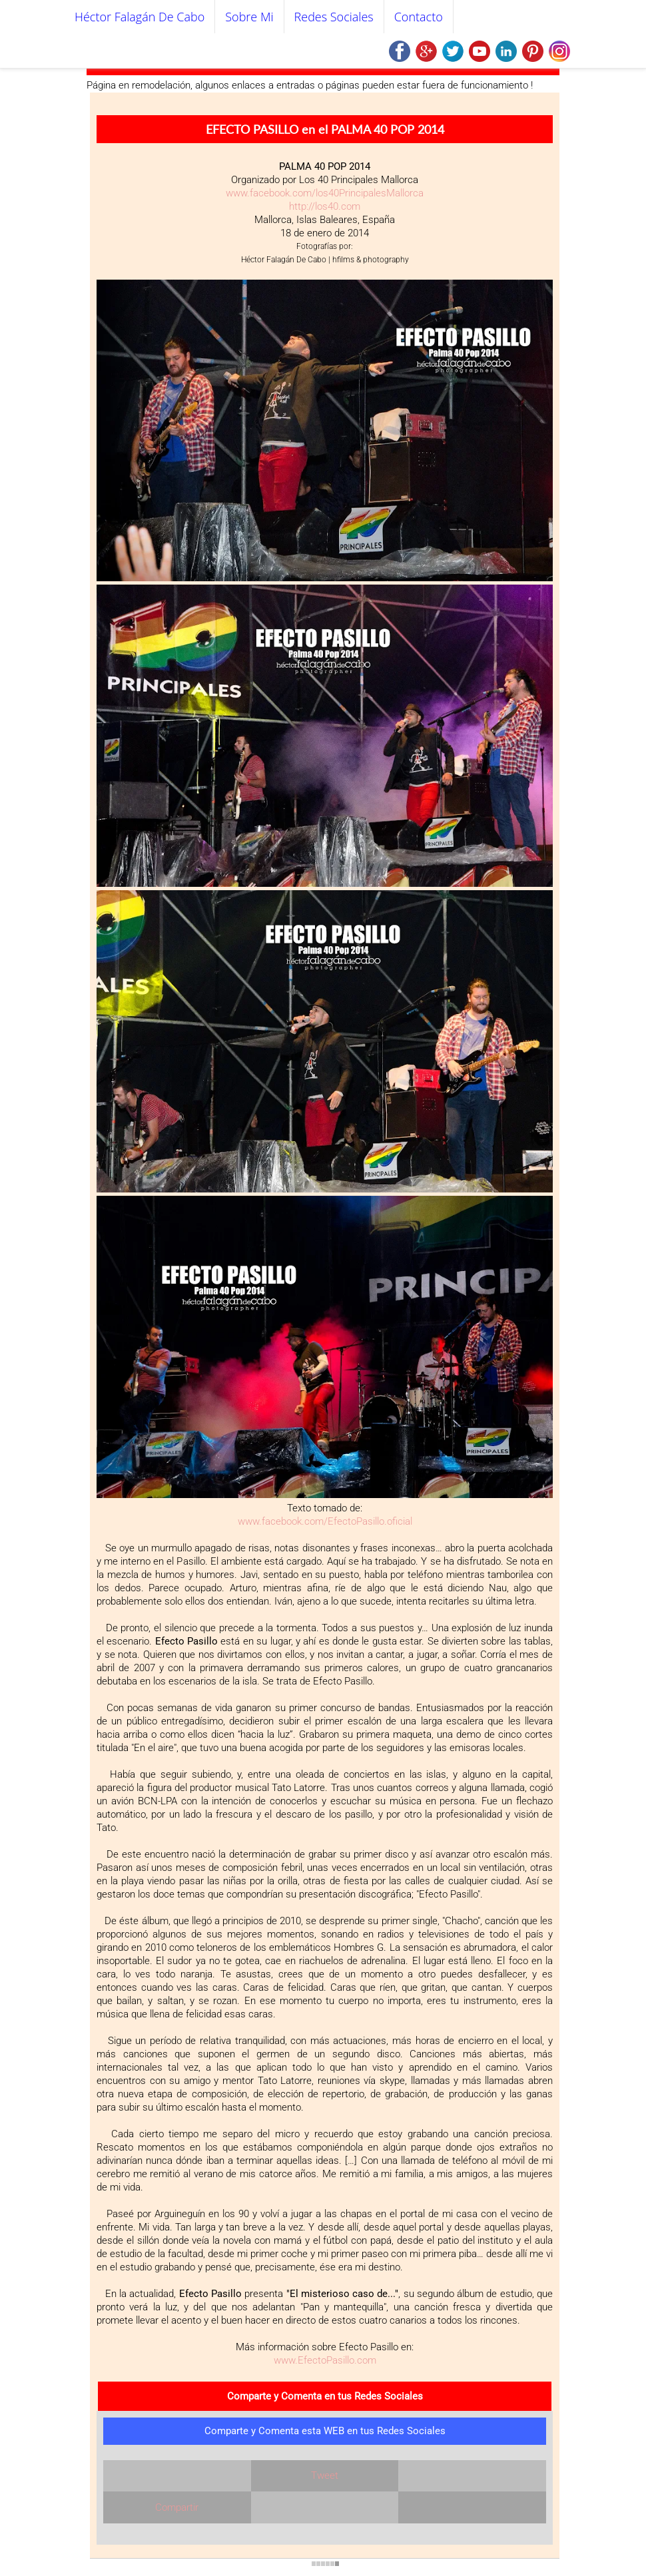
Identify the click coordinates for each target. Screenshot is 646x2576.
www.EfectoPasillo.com (325, 2360)
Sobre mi (249, 17)
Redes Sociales (334, 17)
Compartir (176, 2507)
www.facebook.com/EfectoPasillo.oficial (325, 1521)
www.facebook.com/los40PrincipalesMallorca (325, 193)
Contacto (418, 17)
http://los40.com (324, 206)
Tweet (324, 2475)
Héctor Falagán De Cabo (139, 17)
